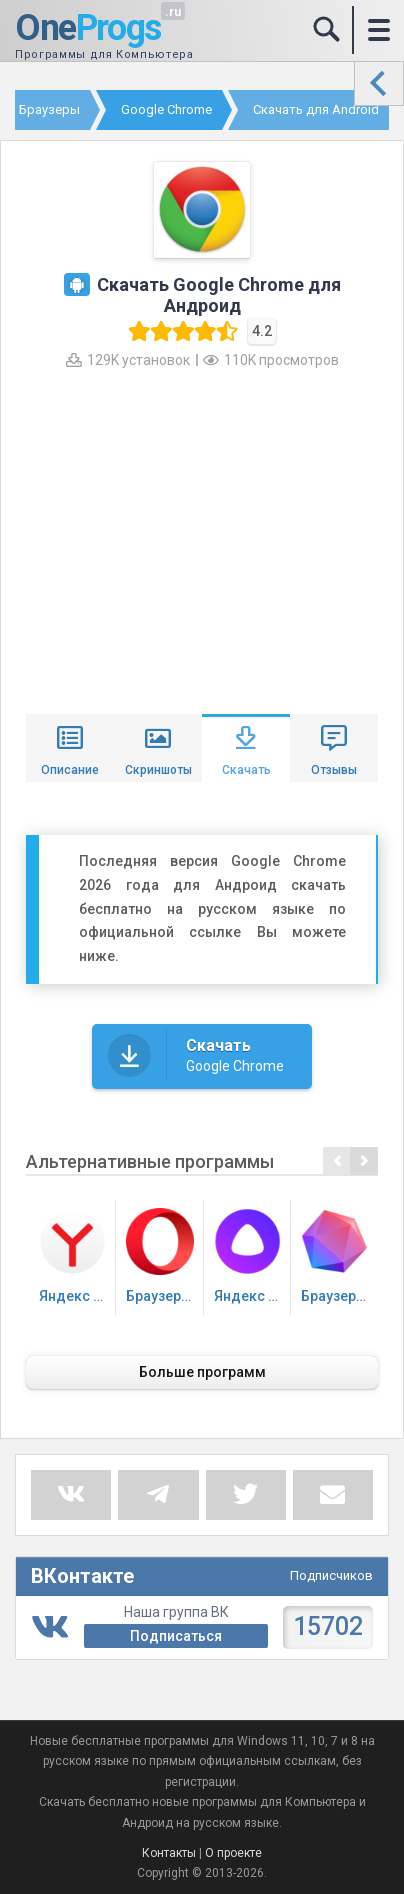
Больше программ (202, 1372)
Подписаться (176, 1636)
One (88, 29)
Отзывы (334, 770)
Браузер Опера (164, 1256)
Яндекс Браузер (77, 1256)
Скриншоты (158, 770)
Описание (70, 770)
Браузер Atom (339, 1256)
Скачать (246, 770)
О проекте (233, 1853)
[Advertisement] (202, 539)
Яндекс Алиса (252, 1256)
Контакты (169, 1853)
